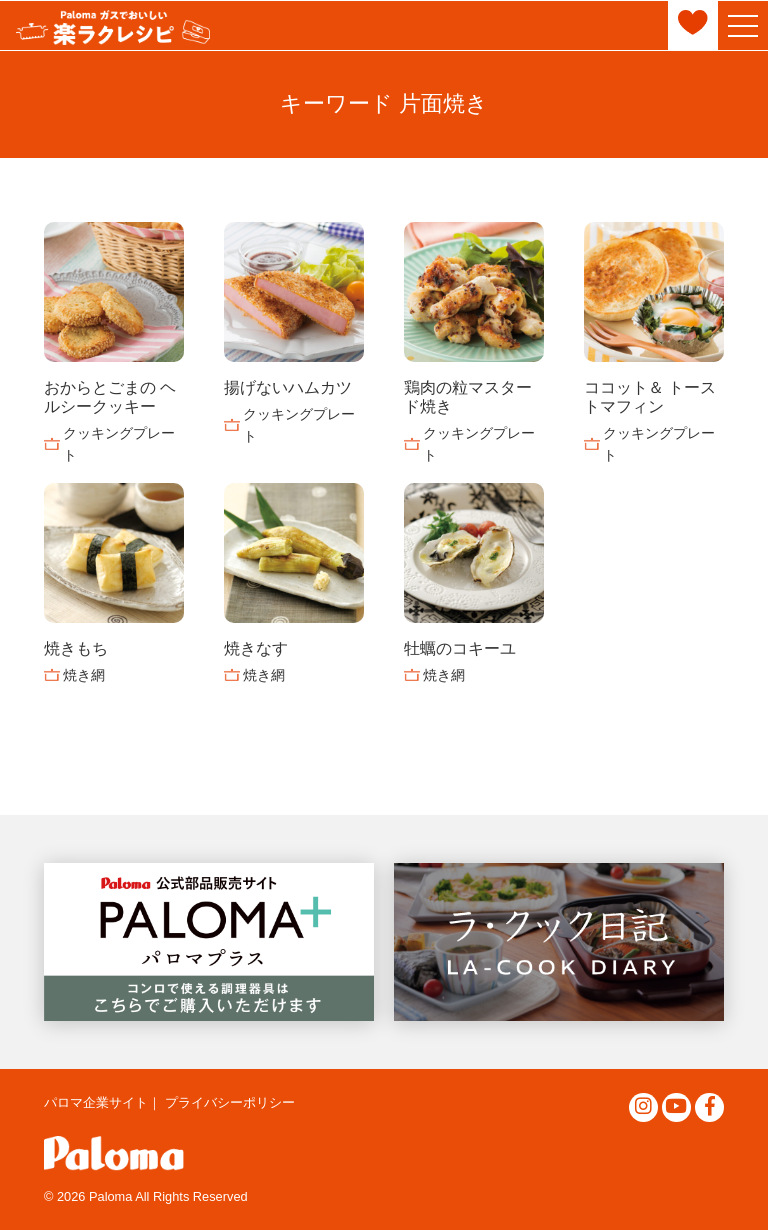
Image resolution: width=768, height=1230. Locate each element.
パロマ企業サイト (96, 1102)
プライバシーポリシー (230, 1102)
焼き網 (84, 675)
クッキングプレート (119, 444)
